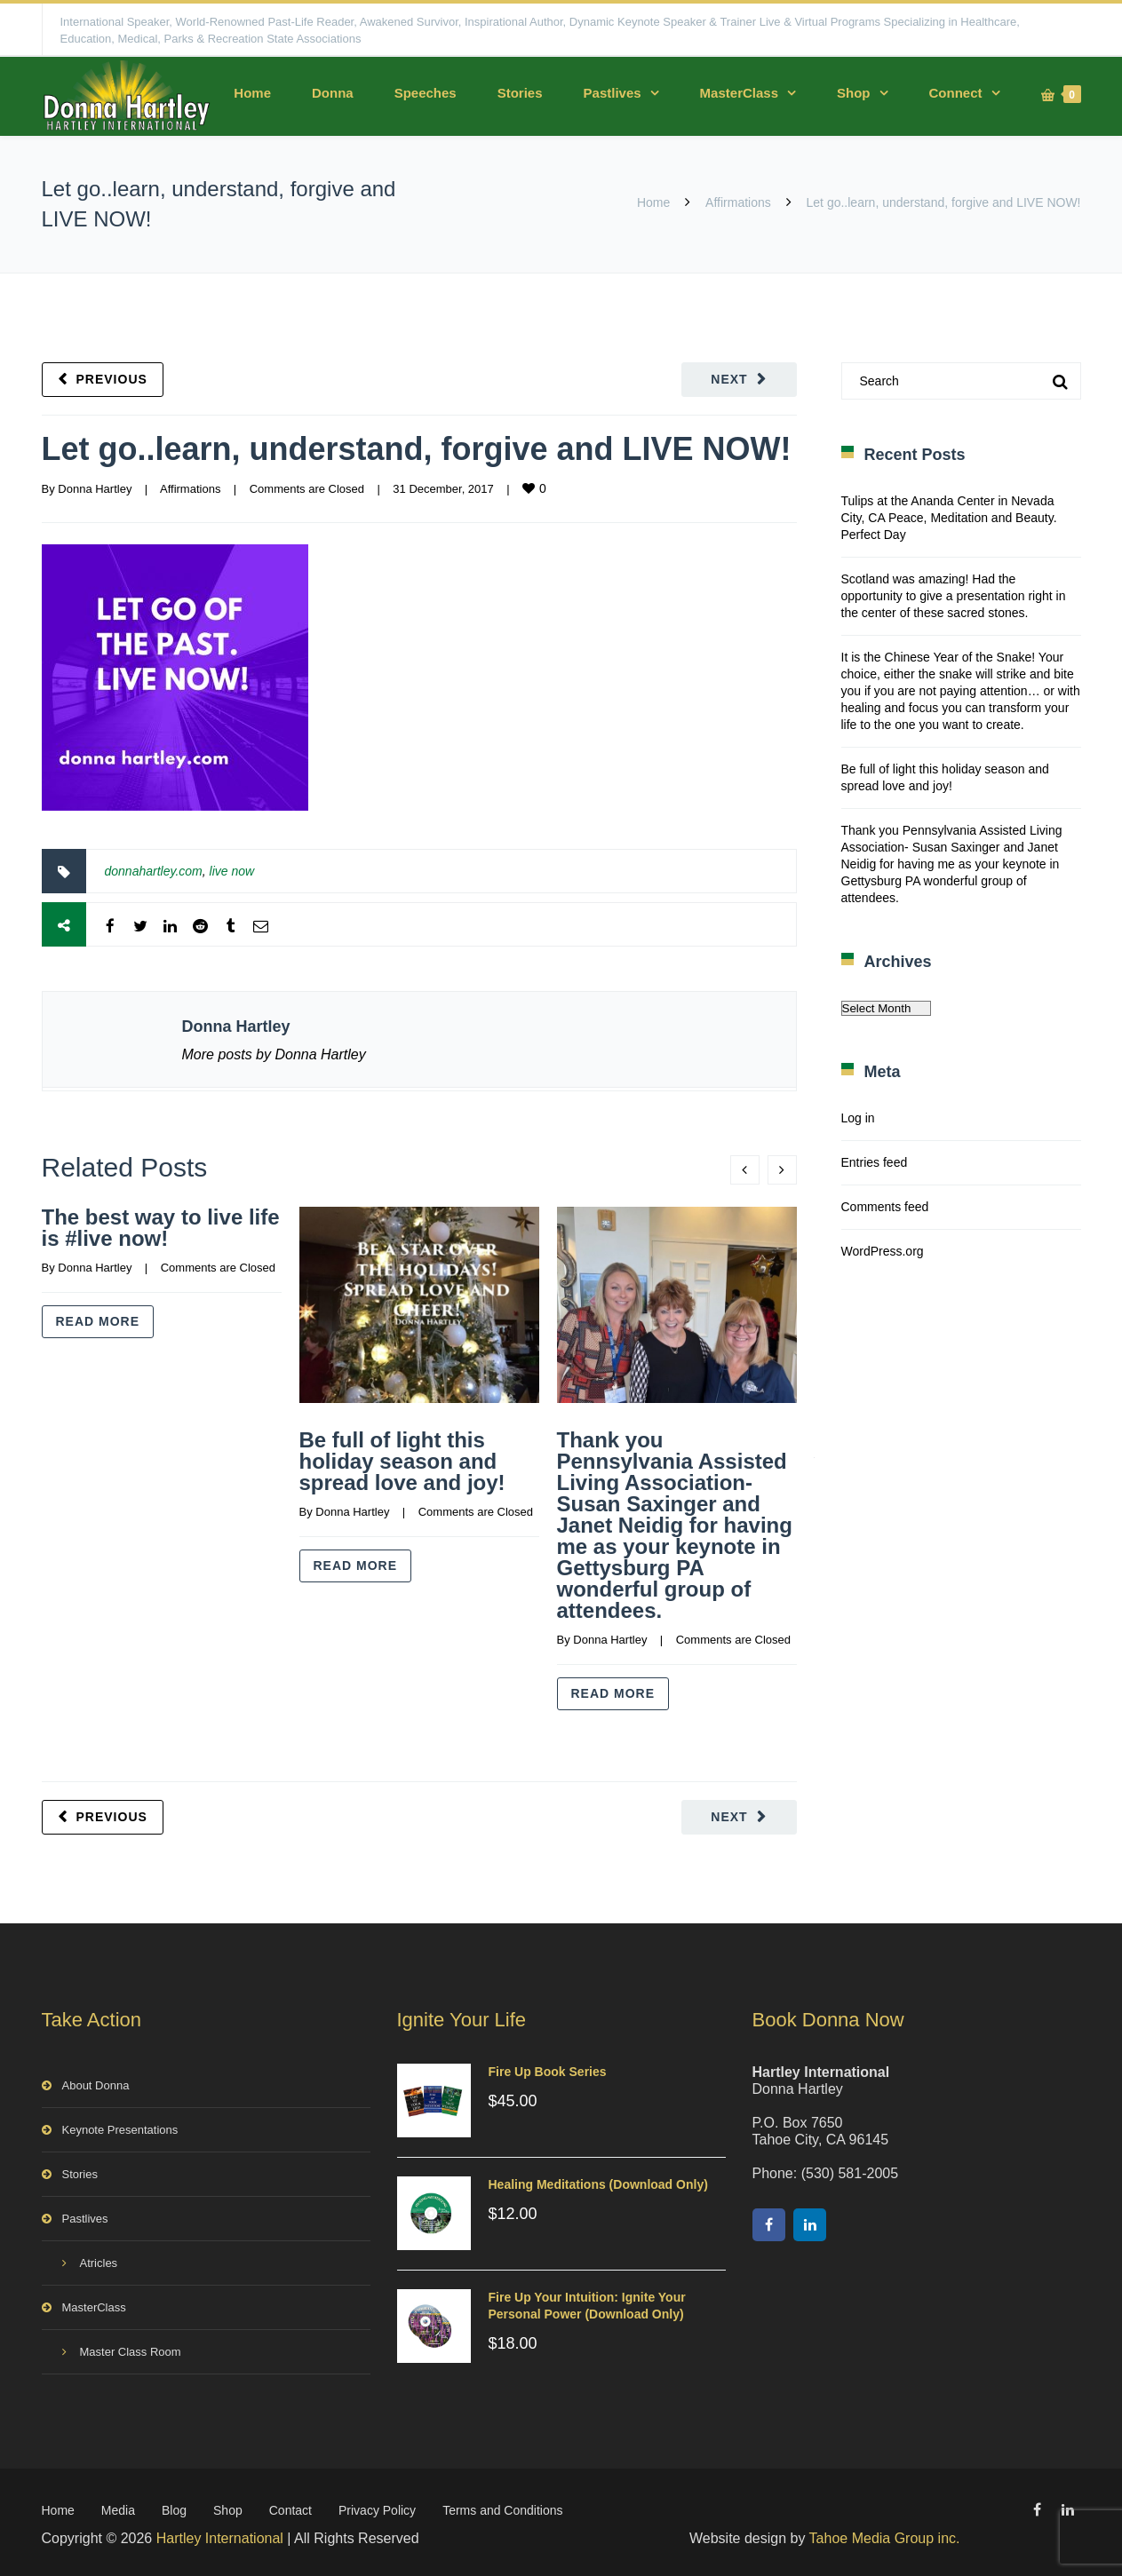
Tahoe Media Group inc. (884, 2534)
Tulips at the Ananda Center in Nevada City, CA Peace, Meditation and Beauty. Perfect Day (949, 518)
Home (252, 92)
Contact (290, 2507)
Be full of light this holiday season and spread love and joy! (402, 1461)
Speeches (425, 92)
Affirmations (738, 202)
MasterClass (739, 92)
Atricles (99, 2259)
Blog (174, 2507)
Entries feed (874, 1162)
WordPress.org (882, 1251)
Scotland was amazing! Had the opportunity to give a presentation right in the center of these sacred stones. (953, 596)
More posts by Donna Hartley (274, 1054)
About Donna (96, 2082)
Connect (956, 92)
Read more (98, 1321)
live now (232, 871)
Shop (854, 92)
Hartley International (219, 2534)
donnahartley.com (154, 871)
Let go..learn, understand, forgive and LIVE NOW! (417, 449)
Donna (333, 92)
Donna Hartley (94, 488)
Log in (858, 1118)
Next (729, 379)
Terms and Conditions (502, 2507)
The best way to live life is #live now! (161, 1227)
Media (118, 2507)
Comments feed (885, 1207)
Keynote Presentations (120, 2126)
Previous (111, 379)
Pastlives (612, 92)
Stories (520, 92)
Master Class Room (130, 2348)
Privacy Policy (377, 2507)
